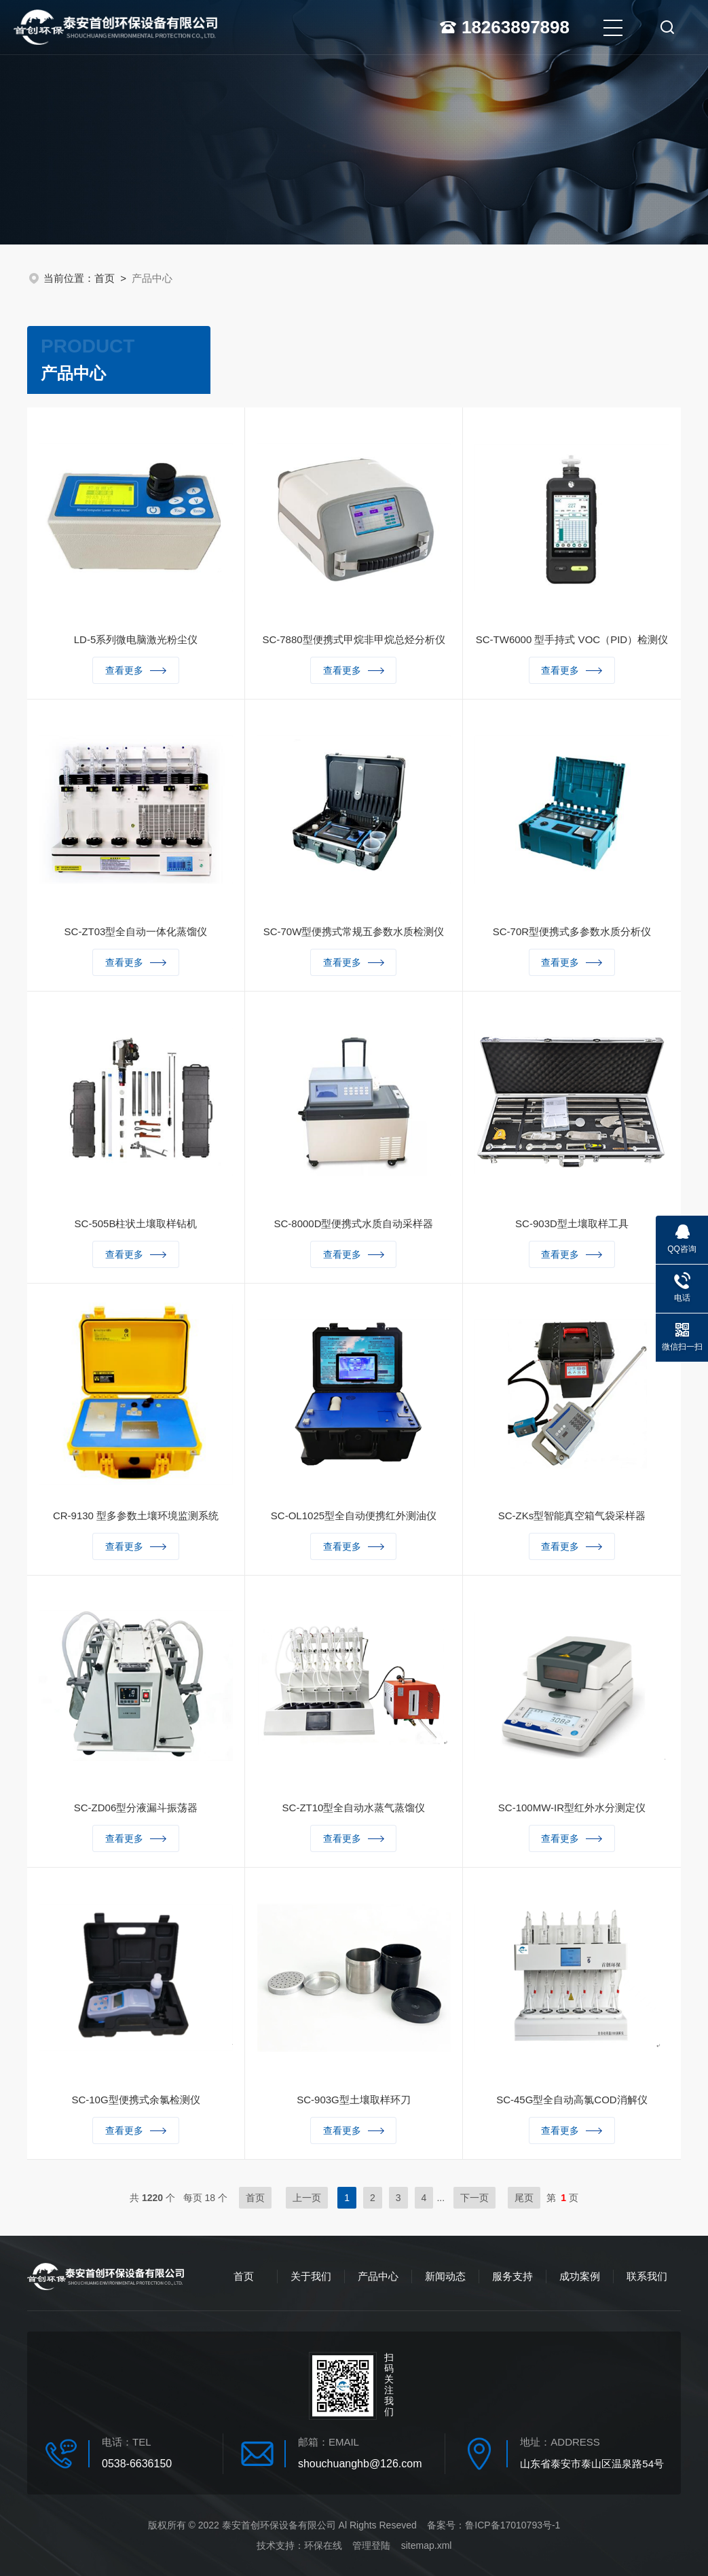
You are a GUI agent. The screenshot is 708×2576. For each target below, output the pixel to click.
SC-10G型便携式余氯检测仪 (135, 2101)
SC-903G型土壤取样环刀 (354, 2101)
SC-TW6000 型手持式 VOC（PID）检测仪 (572, 641)
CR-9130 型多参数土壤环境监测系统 (136, 1517)
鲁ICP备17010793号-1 (512, 2525)
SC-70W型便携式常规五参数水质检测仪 (354, 933)
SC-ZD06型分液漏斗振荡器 (136, 1809)
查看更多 (135, 672)
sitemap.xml (426, 2545)
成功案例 (579, 2276)
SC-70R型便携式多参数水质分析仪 (572, 933)
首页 (104, 278)
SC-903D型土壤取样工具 (572, 1225)
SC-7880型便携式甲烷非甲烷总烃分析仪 (353, 641)
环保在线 (323, 2545)
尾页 (524, 2197)
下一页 (474, 2197)
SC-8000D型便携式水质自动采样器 (353, 1225)
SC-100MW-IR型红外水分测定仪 (572, 1809)
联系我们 (647, 2276)
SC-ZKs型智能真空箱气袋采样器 (572, 1517)
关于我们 (311, 2276)
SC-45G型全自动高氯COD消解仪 (572, 2101)
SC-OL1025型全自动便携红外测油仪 (353, 1517)
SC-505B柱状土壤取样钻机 (136, 1225)
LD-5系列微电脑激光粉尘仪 (136, 641)
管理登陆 (371, 2545)
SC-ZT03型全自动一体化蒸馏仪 (136, 933)
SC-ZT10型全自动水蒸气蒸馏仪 (354, 1809)
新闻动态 (445, 2276)
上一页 (307, 2197)
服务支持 (512, 2276)
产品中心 (378, 2276)
